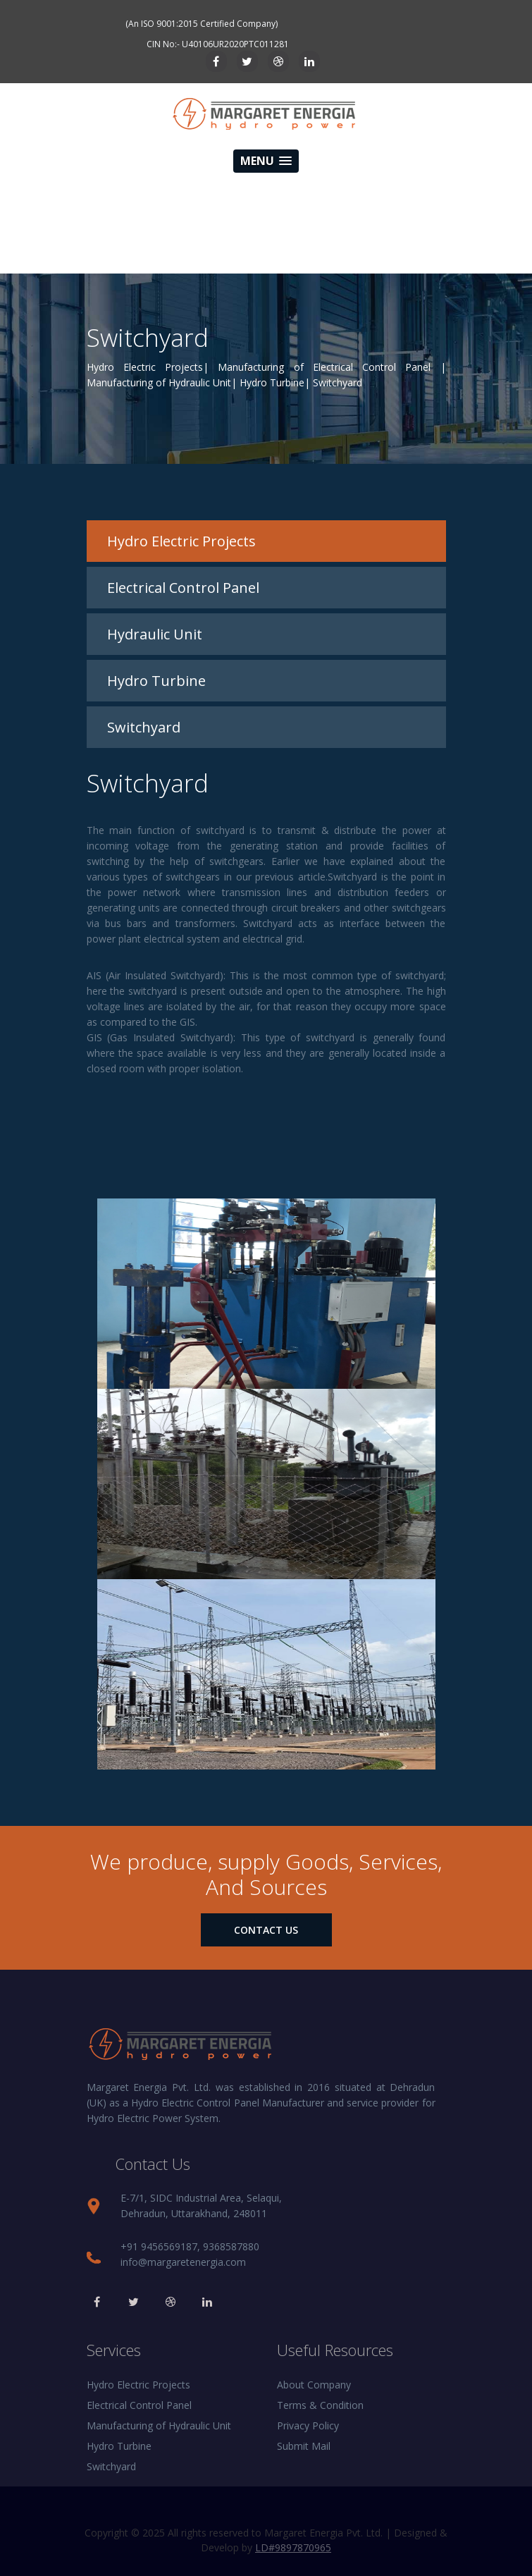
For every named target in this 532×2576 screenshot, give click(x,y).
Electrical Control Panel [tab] (183, 587)
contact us (266, 1930)
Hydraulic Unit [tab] (154, 634)
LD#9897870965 (293, 2547)
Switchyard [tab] (143, 727)
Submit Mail (303, 2446)
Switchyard (111, 2466)
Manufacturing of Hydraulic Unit (159, 2425)
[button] (266, 161)
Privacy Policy (308, 2425)
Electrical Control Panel (139, 2405)
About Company (314, 2384)
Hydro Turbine (119, 2446)
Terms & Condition (320, 2405)
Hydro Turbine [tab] (156, 680)
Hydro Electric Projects (138, 2384)
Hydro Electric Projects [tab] (181, 541)
